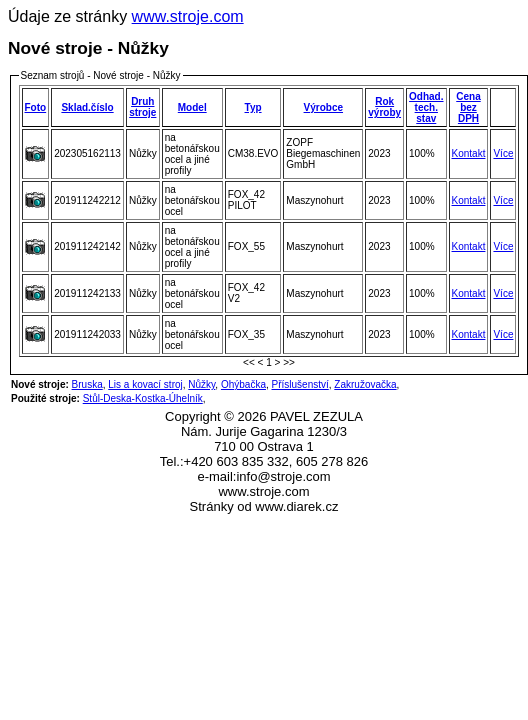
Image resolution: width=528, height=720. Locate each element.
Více (503, 153)
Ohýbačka (243, 384)
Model (192, 107)
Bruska (87, 384)
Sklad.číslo (87, 107)
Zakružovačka (365, 384)
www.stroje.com (188, 16)
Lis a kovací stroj (145, 384)
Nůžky (201, 384)
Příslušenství (300, 384)
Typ (253, 107)
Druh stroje (142, 107)
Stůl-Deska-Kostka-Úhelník (143, 398)
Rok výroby (384, 107)
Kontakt (469, 153)
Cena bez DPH (468, 107)
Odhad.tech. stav (426, 107)
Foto (36, 107)
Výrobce (323, 107)
